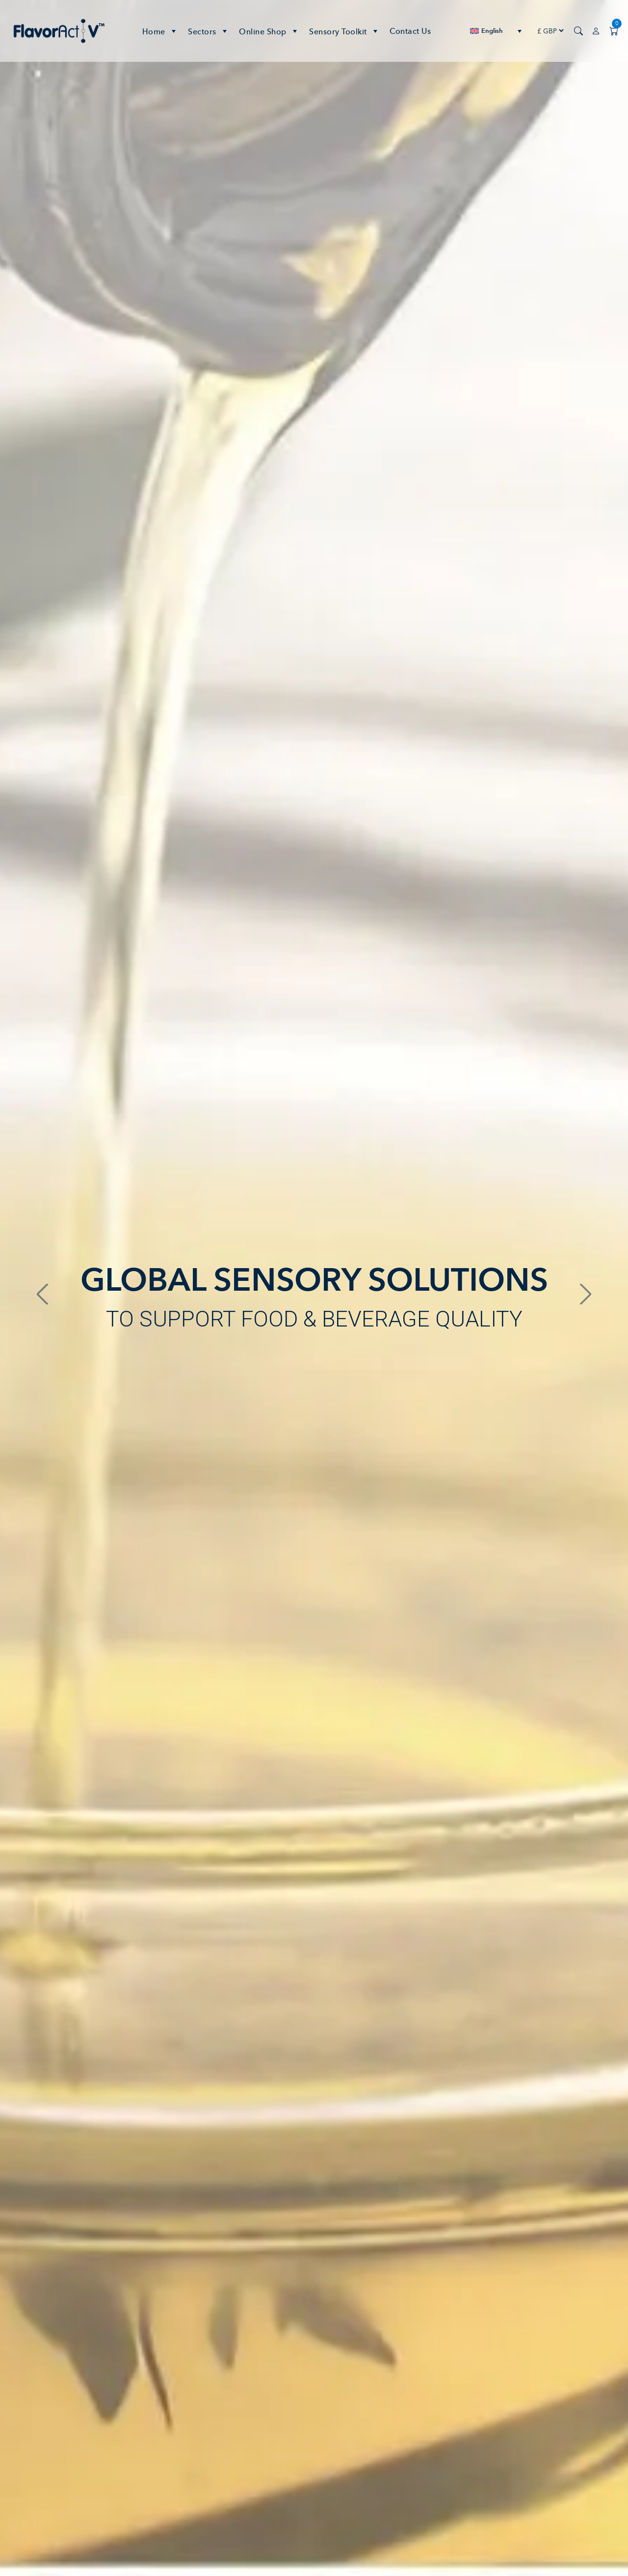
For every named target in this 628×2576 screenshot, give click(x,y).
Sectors (208, 31)
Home (160, 31)
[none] (495, 30)
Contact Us (410, 31)
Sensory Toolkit (344, 31)
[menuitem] (495, 30)
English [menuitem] (492, 30)
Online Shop (269, 31)
